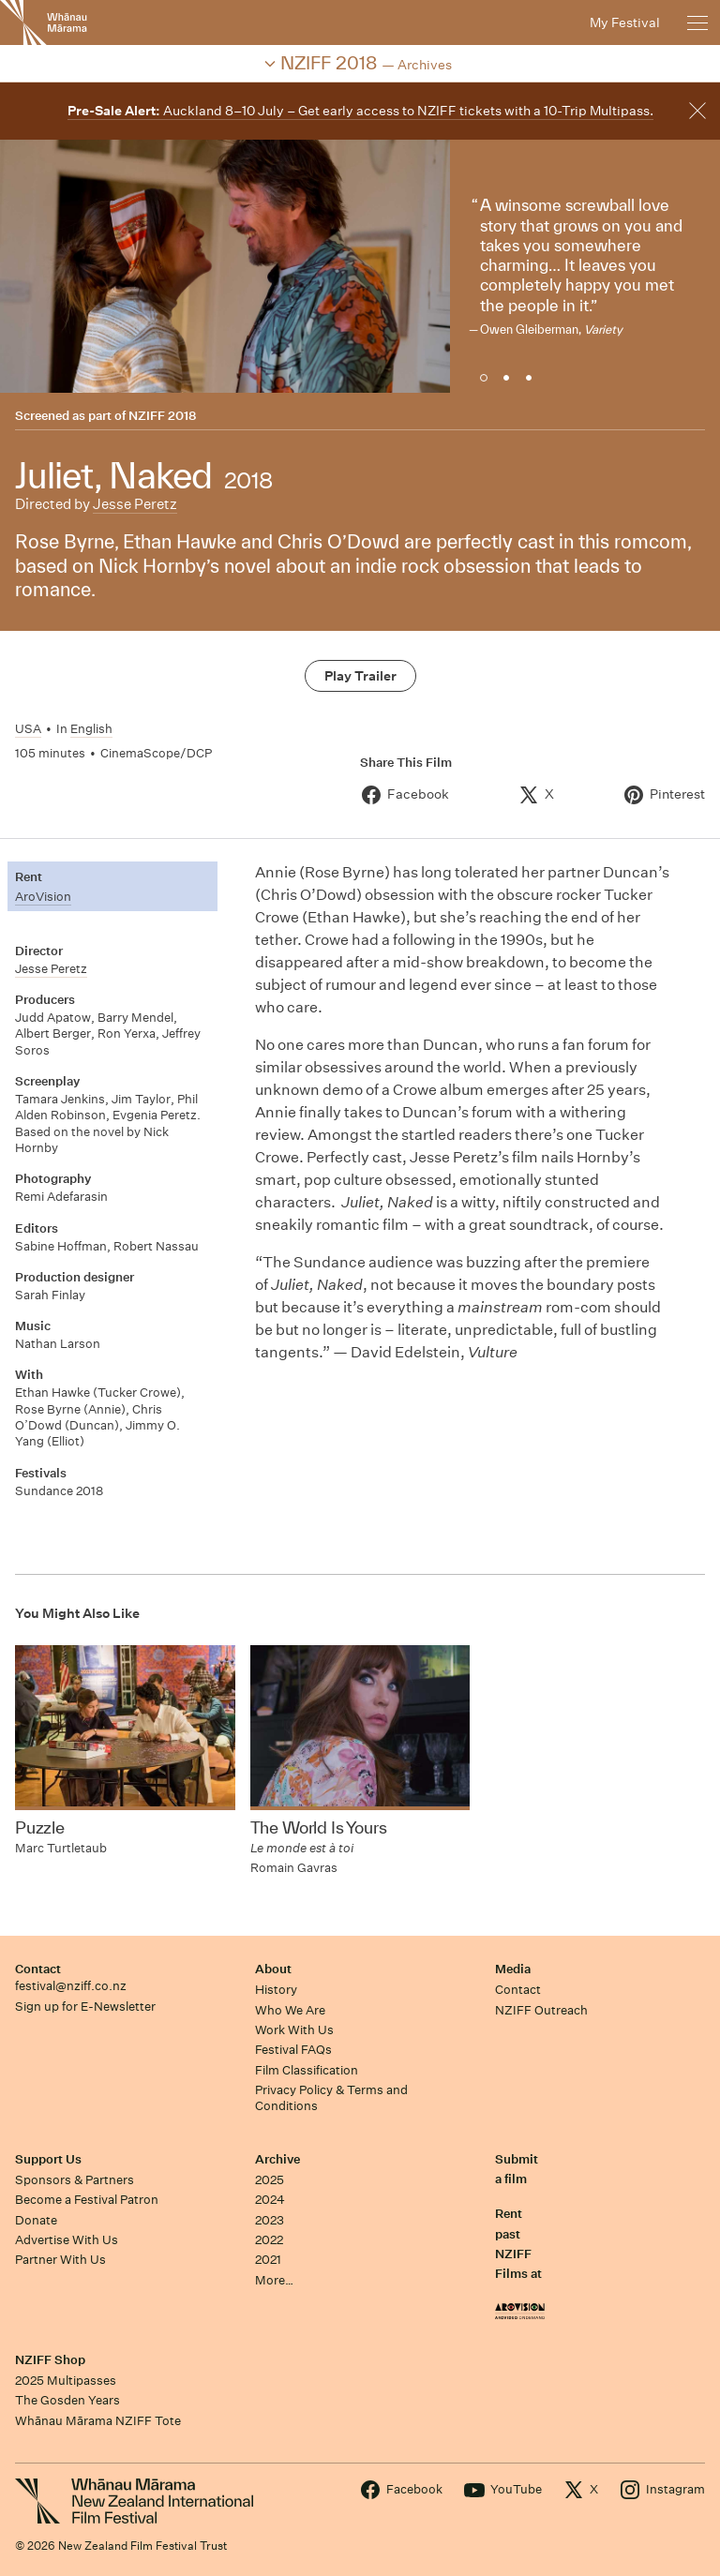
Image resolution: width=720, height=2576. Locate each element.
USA (28, 729)
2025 (269, 2180)
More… (274, 2280)
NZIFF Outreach (541, 2010)
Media (513, 1969)
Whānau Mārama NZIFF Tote (98, 2421)
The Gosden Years (67, 2400)
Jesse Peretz (135, 504)
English (91, 729)
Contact (38, 1969)
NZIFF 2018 (162, 416)
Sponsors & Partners (74, 2180)
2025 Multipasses (65, 2381)
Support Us (48, 2159)
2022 (269, 2240)
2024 (270, 2200)
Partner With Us (60, 2260)
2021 (268, 2260)
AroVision (43, 897)
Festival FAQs (293, 2050)
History (276, 1990)
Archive (277, 2159)
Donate (36, 2220)
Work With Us (294, 2030)
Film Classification (306, 2070)
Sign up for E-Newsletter (85, 2006)
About (273, 1969)
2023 (269, 2220)
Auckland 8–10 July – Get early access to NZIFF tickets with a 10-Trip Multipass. (360, 110)
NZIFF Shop (50, 2360)
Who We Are (290, 2010)
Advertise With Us (66, 2240)
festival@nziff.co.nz (71, 1986)
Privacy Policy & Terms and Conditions (331, 2098)
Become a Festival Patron (86, 2200)
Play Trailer (360, 675)
